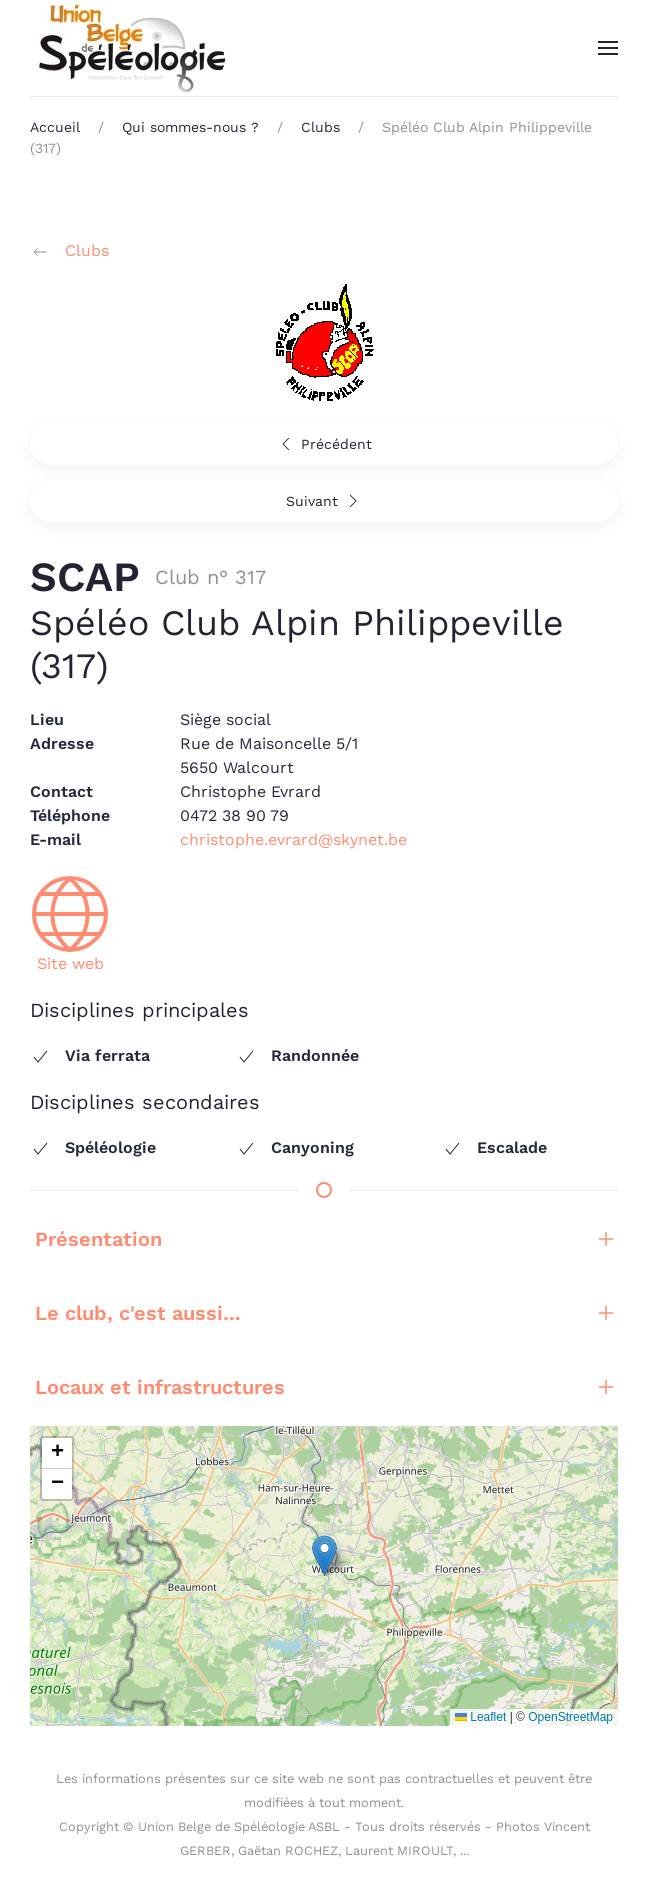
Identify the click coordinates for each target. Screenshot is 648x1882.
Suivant (324, 501)
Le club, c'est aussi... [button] (324, 1313)
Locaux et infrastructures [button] (324, 1387)
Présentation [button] (324, 1239)
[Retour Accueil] (130, 48)
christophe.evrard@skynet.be (293, 839)
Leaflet (480, 1717)
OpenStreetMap (570, 1717)
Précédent (324, 444)
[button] (608, 48)
